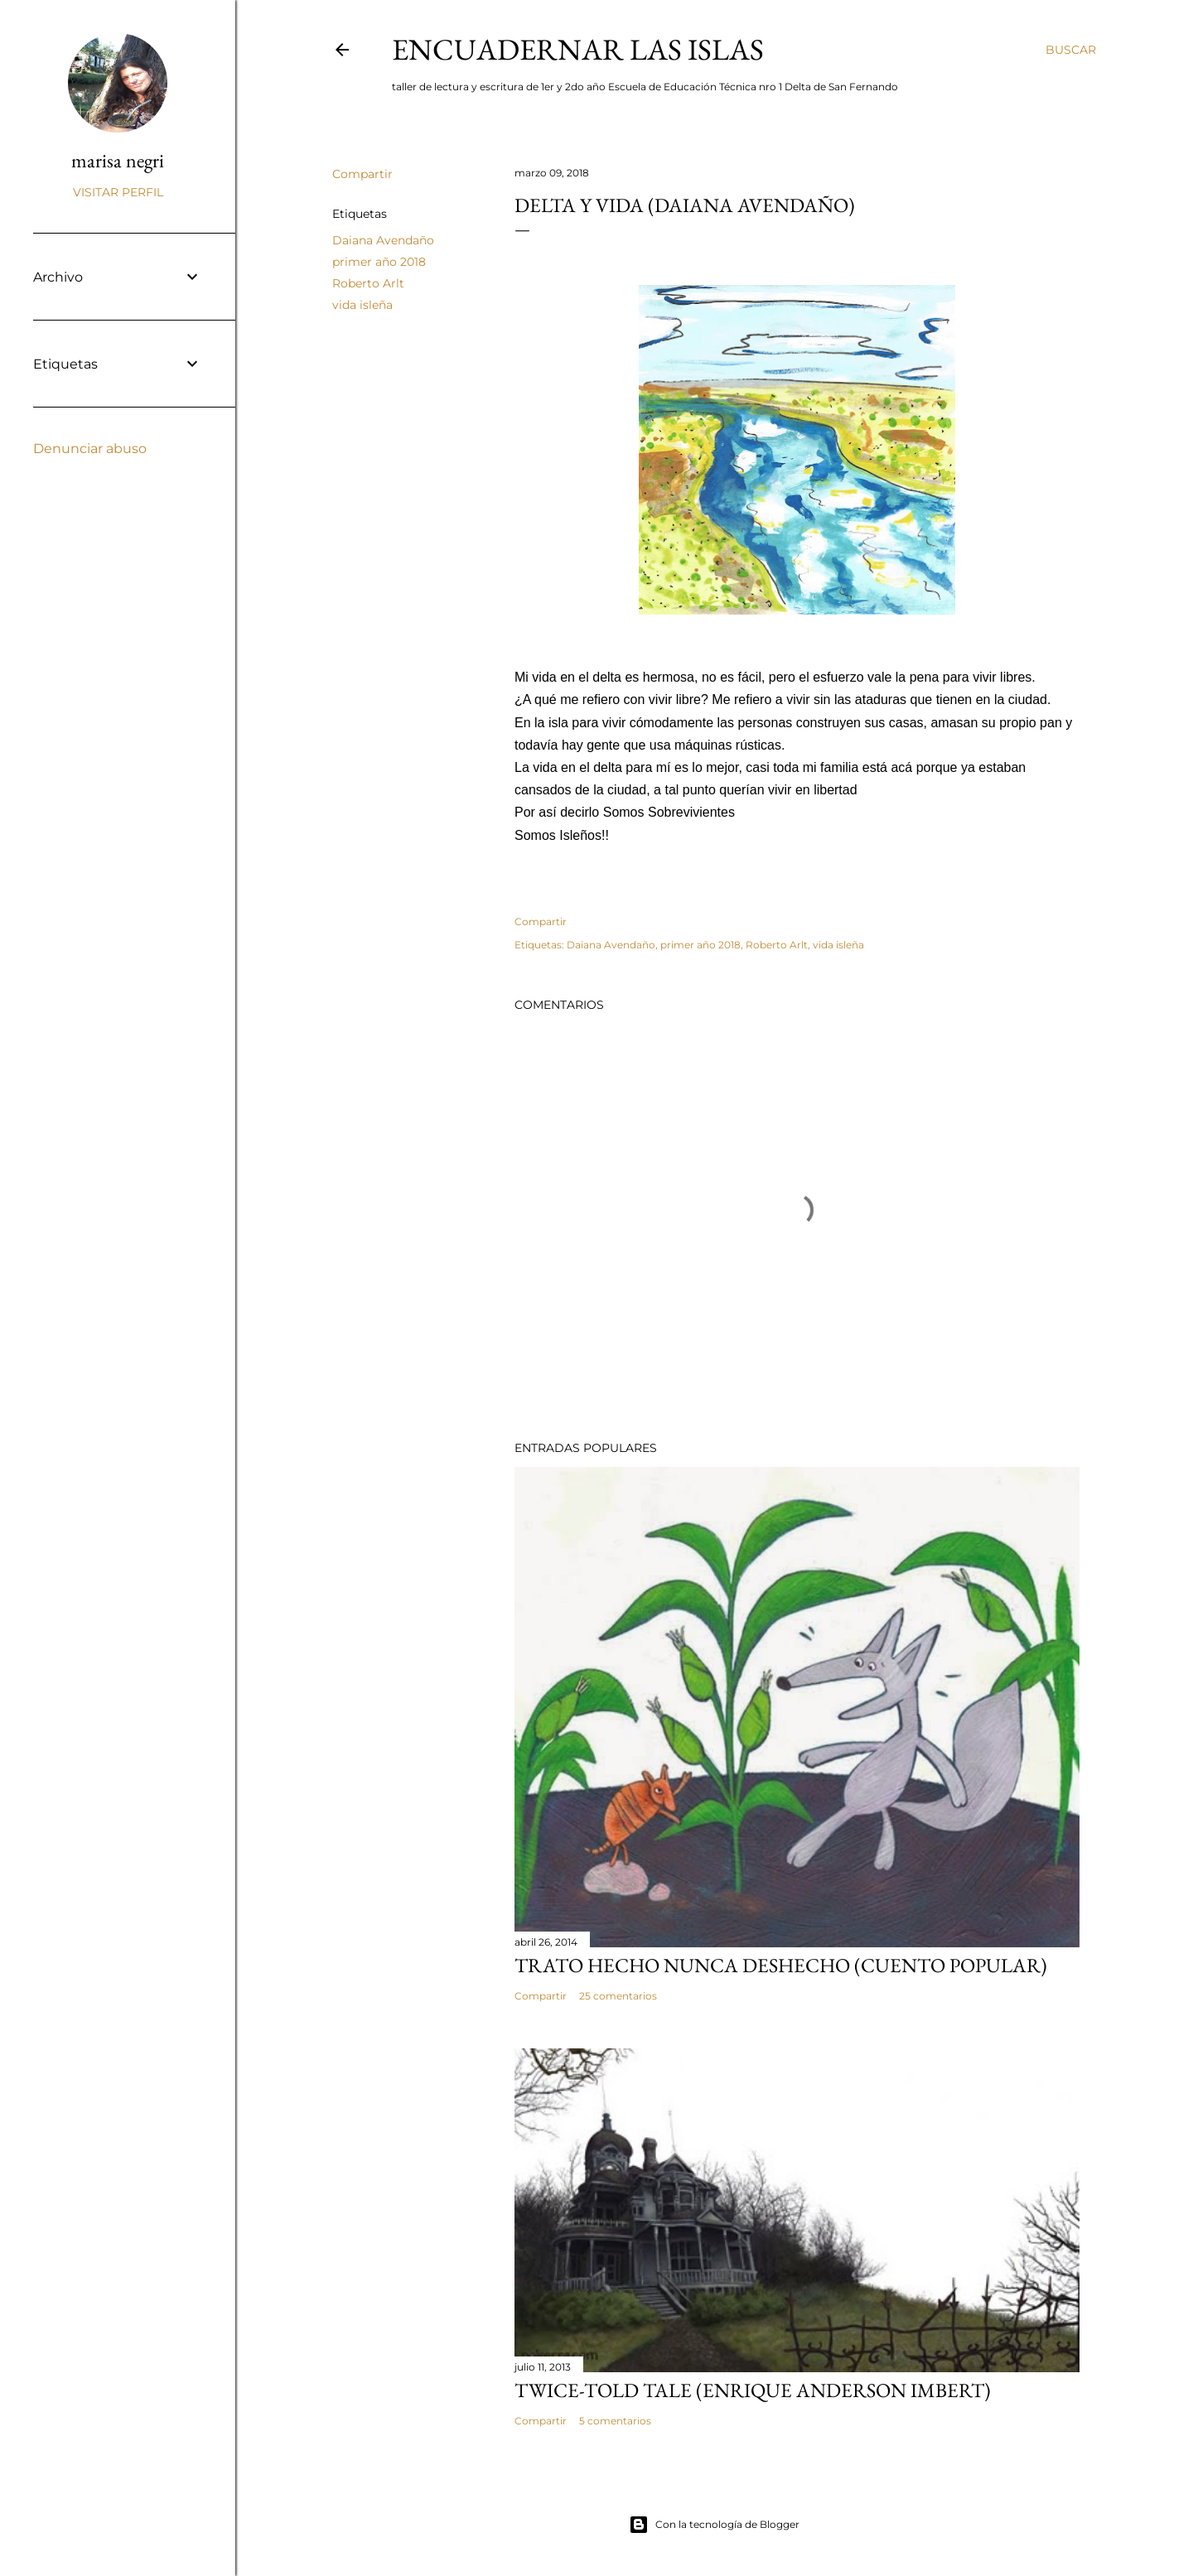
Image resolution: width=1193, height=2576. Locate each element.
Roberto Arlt (368, 283)
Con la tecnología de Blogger (714, 2525)
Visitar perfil (118, 192)
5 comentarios (615, 2420)
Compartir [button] (362, 173)
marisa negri (117, 160)
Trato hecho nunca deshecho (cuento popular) (780, 1965)
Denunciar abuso (90, 448)
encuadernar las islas (578, 49)
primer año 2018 (379, 261)
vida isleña (362, 304)
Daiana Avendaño (383, 240)
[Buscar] (1071, 50)
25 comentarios (618, 1996)
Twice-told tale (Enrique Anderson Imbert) (752, 2390)
